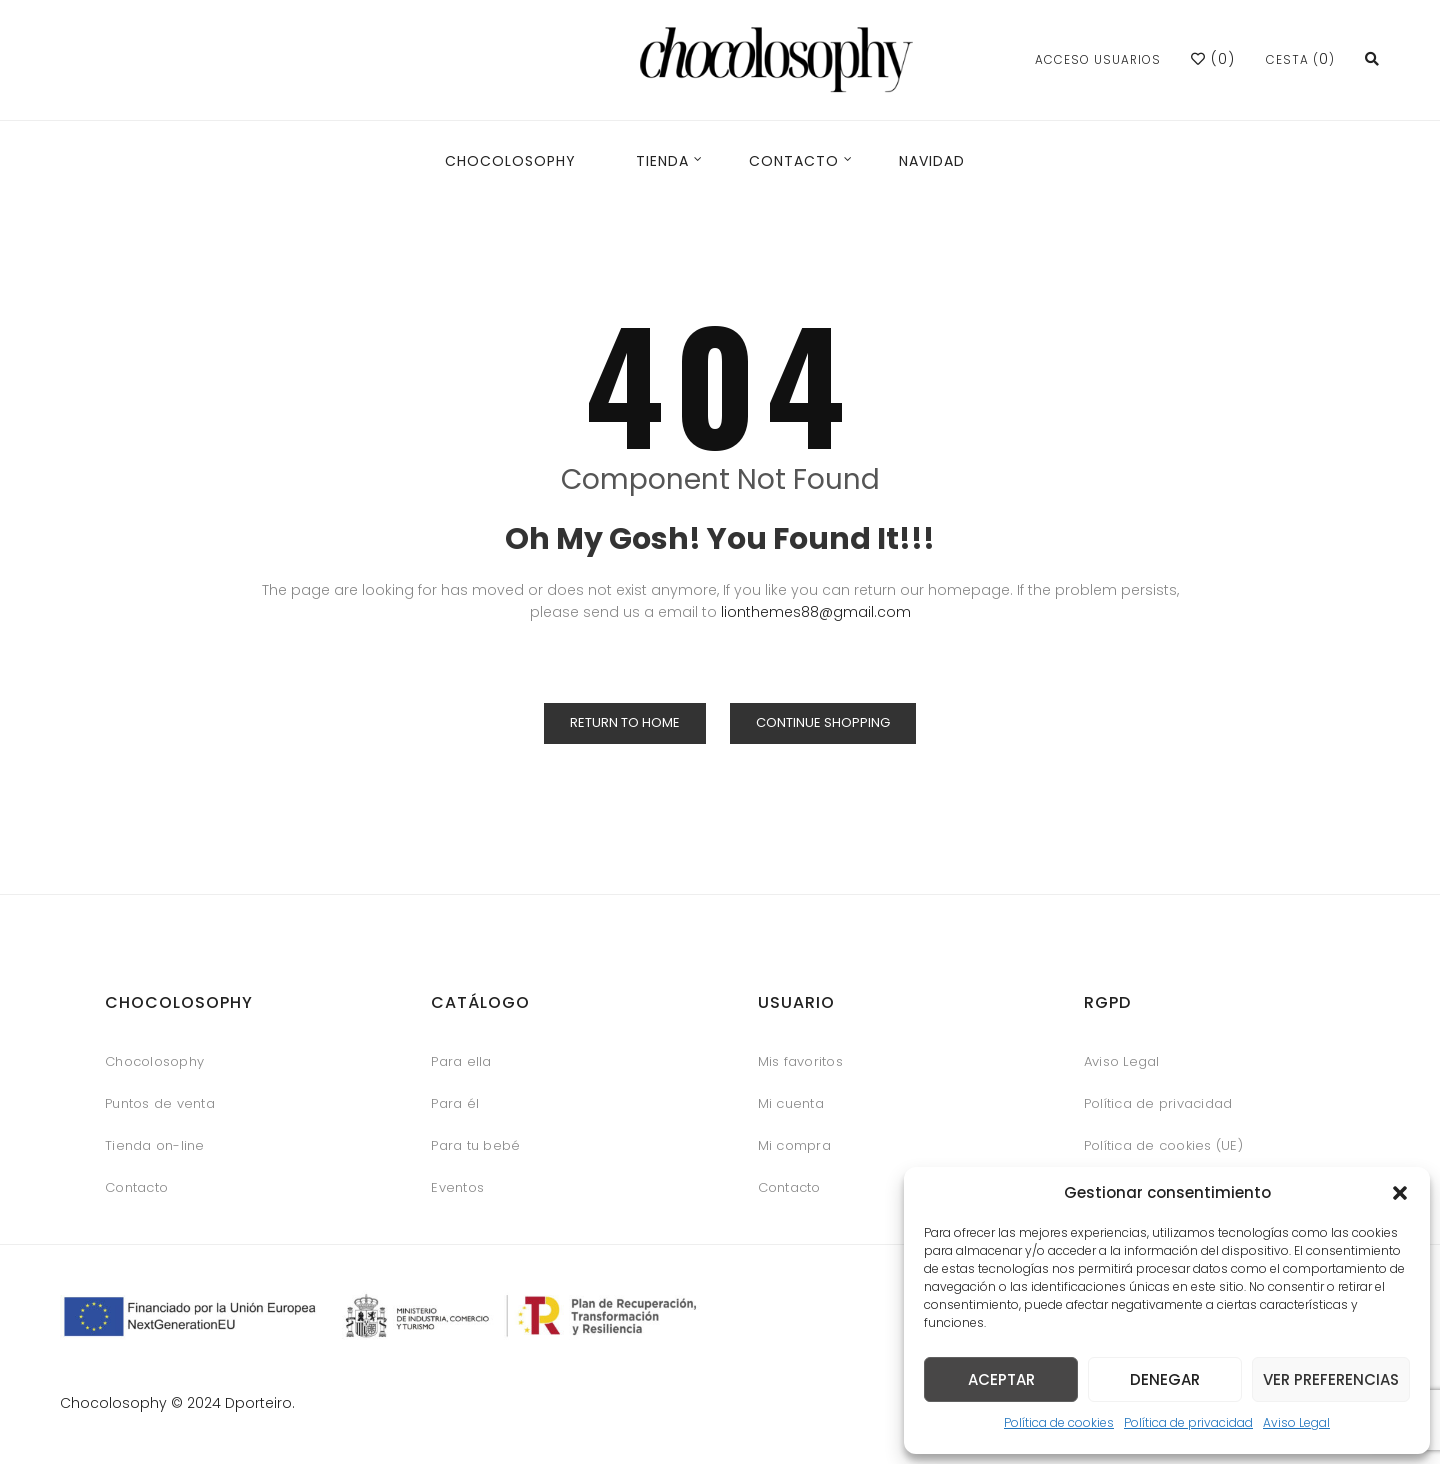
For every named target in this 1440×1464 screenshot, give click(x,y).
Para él (455, 1103)
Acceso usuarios (1097, 59)
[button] (1400, 1193)
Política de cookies (1059, 1422)
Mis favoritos (800, 1061)
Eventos (457, 1187)
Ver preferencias (1331, 1379)
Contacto (136, 1187)
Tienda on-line (155, 1145)
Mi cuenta (791, 1103)
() (1213, 59)
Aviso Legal (1296, 1422)
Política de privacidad (1188, 1422)
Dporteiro (258, 1403)
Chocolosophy (154, 1061)
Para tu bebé (475, 1145)
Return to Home (625, 722)
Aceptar (1001, 1379)
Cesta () (1300, 59)
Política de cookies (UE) (1163, 1145)
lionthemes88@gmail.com (816, 612)
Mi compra (794, 1145)
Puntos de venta (160, 1103)
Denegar (1165, 1379)
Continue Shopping (823, 722)
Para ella (461, 1061)
